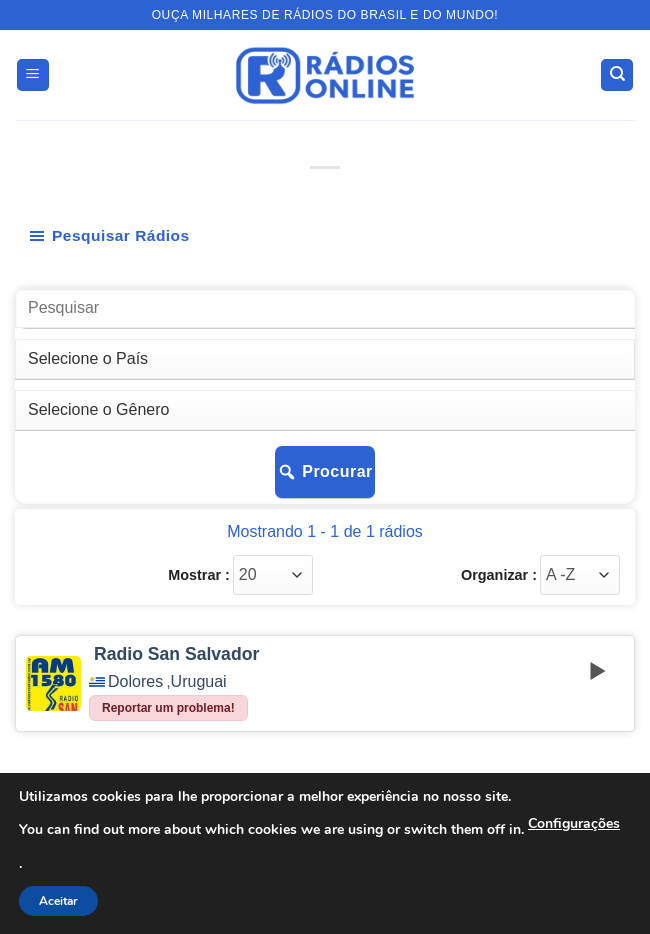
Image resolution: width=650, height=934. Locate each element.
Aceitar (58, 901)
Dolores (135, 682)
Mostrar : (199, 575)
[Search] (617, 75)
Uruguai (199, 682)
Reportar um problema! (168, 708)
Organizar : (499, 575)
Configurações (574, 823)
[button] (33, 75)
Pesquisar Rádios (108, 236)
